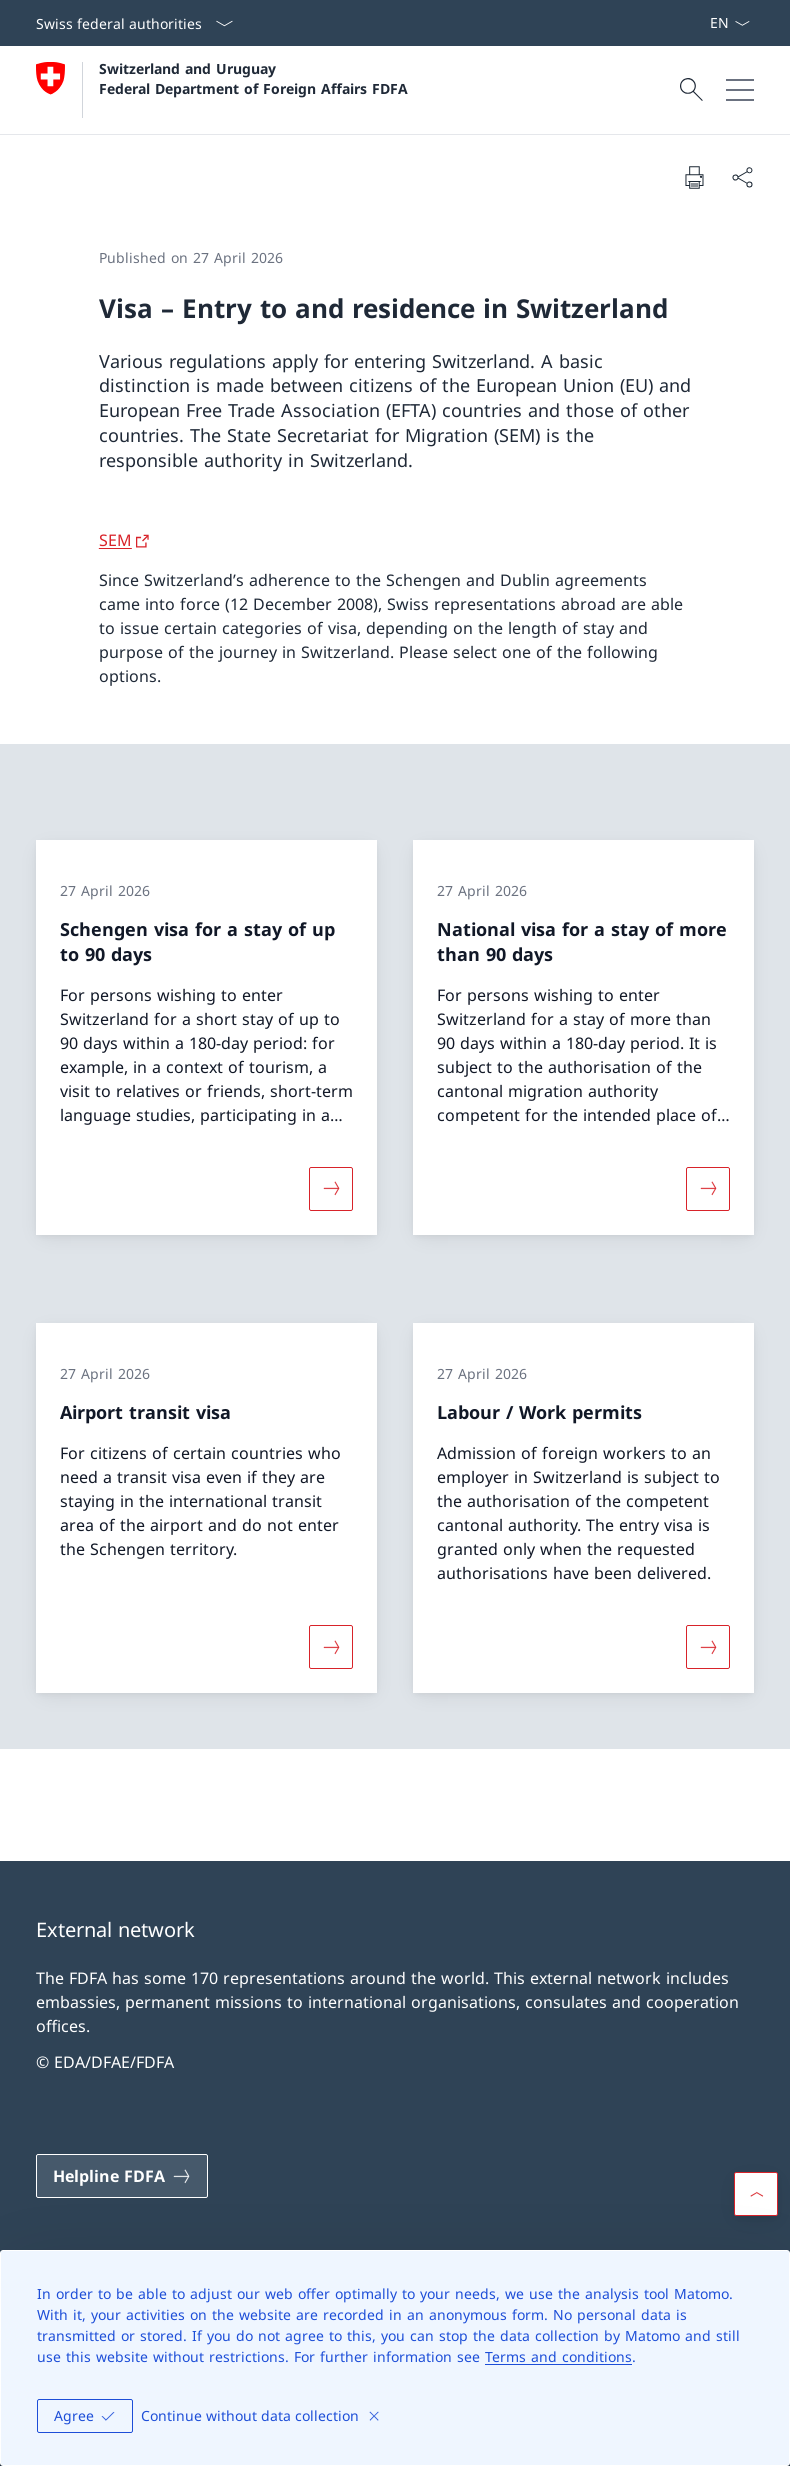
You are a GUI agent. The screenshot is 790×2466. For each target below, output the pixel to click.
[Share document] (742, 177)
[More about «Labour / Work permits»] (708, 1647)
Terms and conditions (558, 2356)
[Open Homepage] (222, 90)
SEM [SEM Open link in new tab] (115, 540)
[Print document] (694, 177)
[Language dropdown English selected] (729, 23)
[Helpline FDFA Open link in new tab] (122, 2176)
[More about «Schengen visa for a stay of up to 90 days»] (331, 1189)
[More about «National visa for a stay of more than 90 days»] (708, 1189)
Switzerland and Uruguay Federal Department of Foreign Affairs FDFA (253, 78)
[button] (756, 2194)
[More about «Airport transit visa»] (331, 1647)
